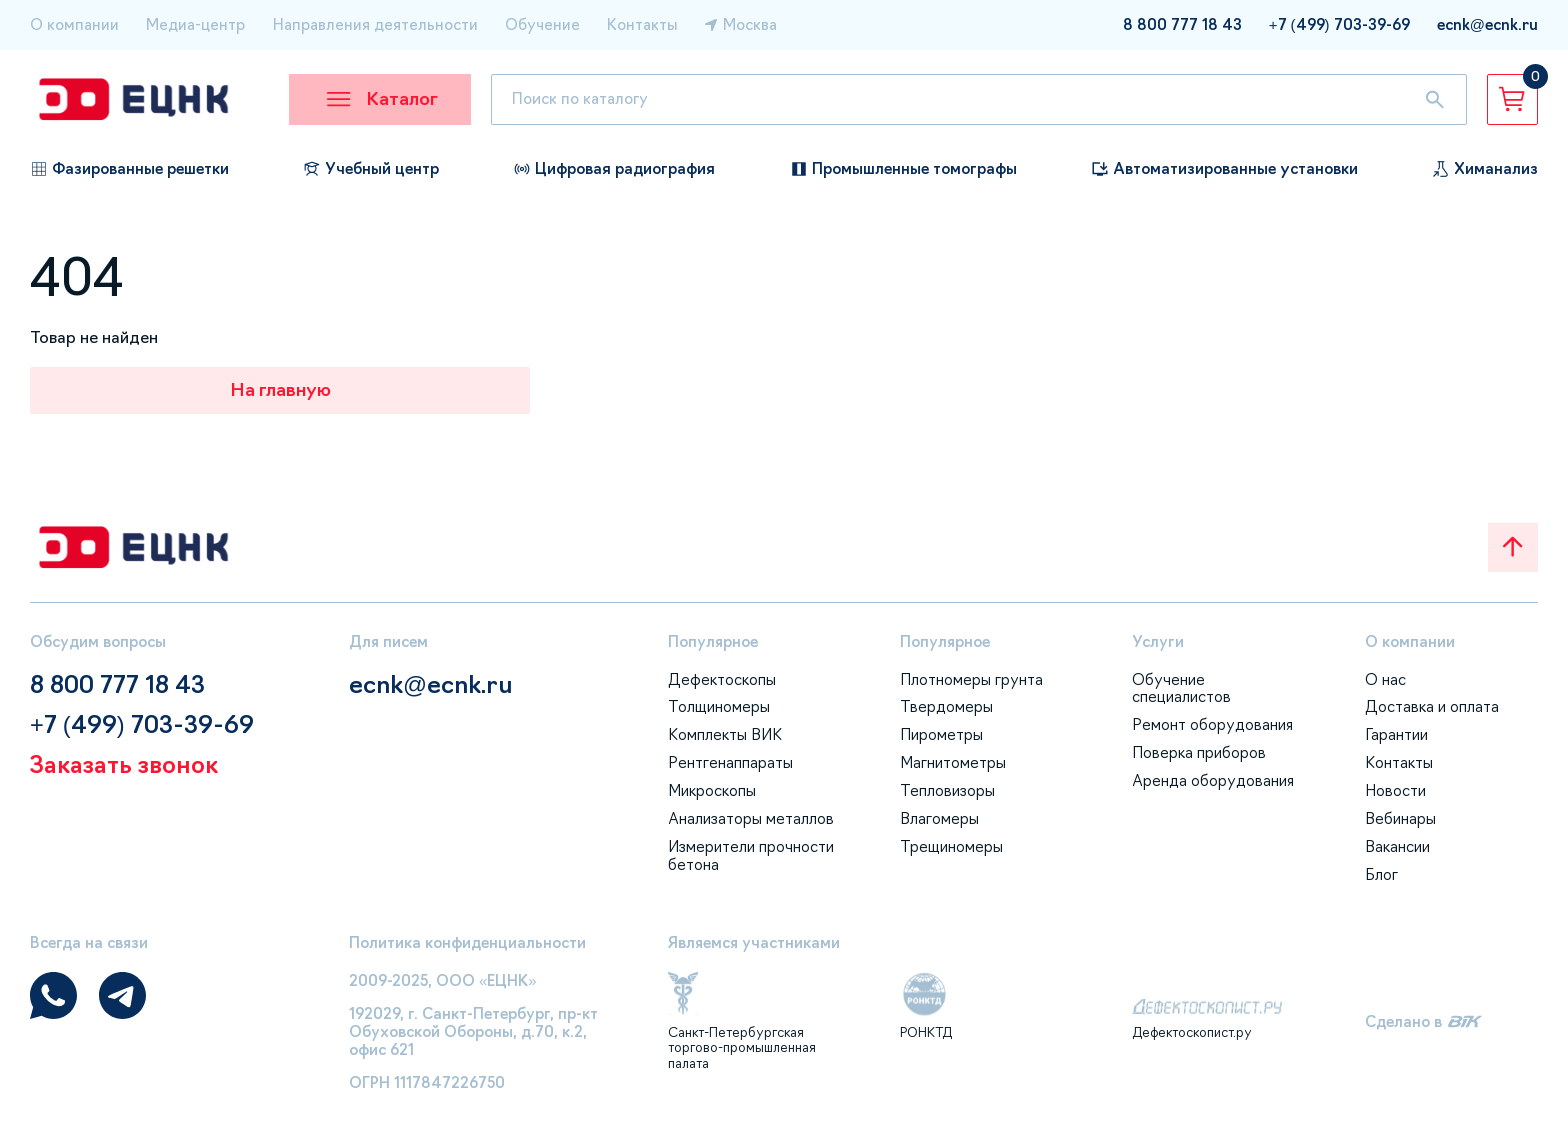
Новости (1395, 790)
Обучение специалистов (1181, 688)
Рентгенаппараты (730, 762)
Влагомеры (939, 818)
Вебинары (1400, 818)
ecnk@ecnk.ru (431, 685)
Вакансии (1397, 846)
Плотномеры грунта (971, 679)
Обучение (542, 24)
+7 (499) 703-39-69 (142, 725)
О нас (1385, 679)
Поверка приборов (1199, 752)
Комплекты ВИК (725, 734)
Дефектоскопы (722, 679)
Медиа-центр (195, 24)
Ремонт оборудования (1212, 724)
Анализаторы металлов (751, 818)
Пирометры (941, 734)
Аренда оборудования (1213, 780)
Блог (1381, 874)
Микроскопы (712, 790)
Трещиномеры (951, 846)
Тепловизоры (947, 790)
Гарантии (1396, 734)
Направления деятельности (375, 24)
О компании (74, 24)
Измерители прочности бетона (751, 855)
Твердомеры (946, 706)
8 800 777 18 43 (117, 685)
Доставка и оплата (1432, 706)
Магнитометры (953, 762)
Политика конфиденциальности (467, 942)
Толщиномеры (719, 706)
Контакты (642, 24)
